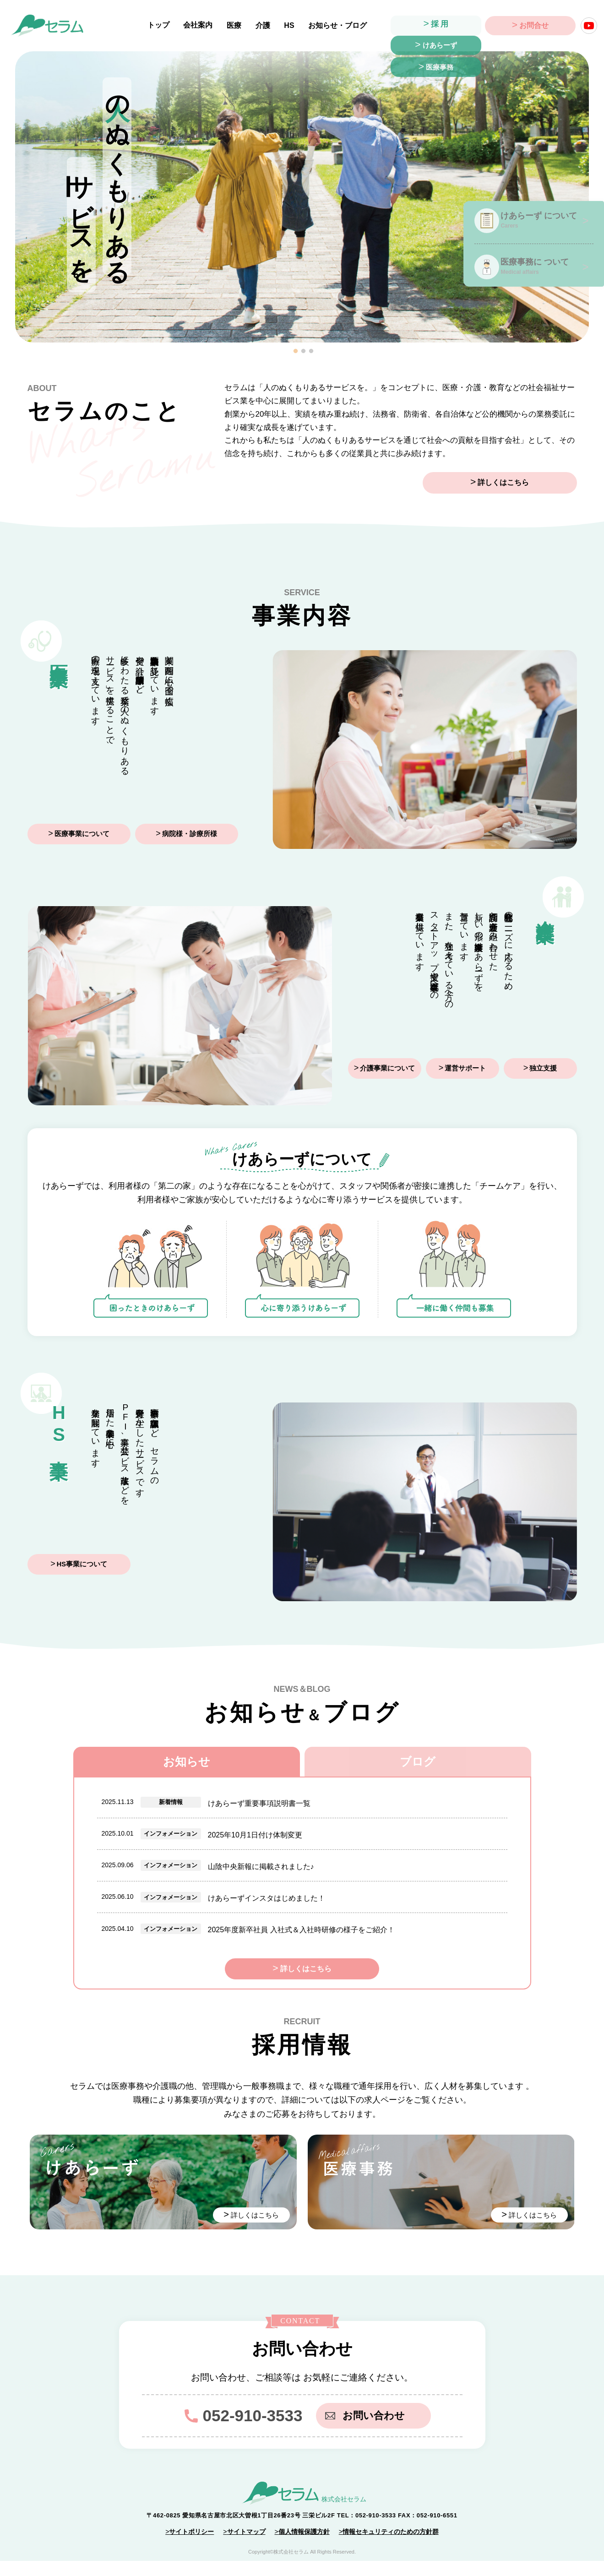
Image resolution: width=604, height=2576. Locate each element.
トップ (162, 25)
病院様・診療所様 (189, 834)
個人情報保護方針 (304, 2546)
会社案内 (201, 25)
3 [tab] (311, 351)
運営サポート (465, 1069)
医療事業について (81, 834)
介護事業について (387, 1069)
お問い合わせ (367, 2431)
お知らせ (186, 1761)
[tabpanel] (302, 196)
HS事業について (81, 1565)
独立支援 (543, 1069)
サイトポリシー (191, 2546)
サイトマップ (246, 2546)
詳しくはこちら (529, 483)
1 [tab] (295, 351)
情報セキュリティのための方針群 (391, 2546)
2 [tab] (303, 351)
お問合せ (534, 25)
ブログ (417, 1761)
